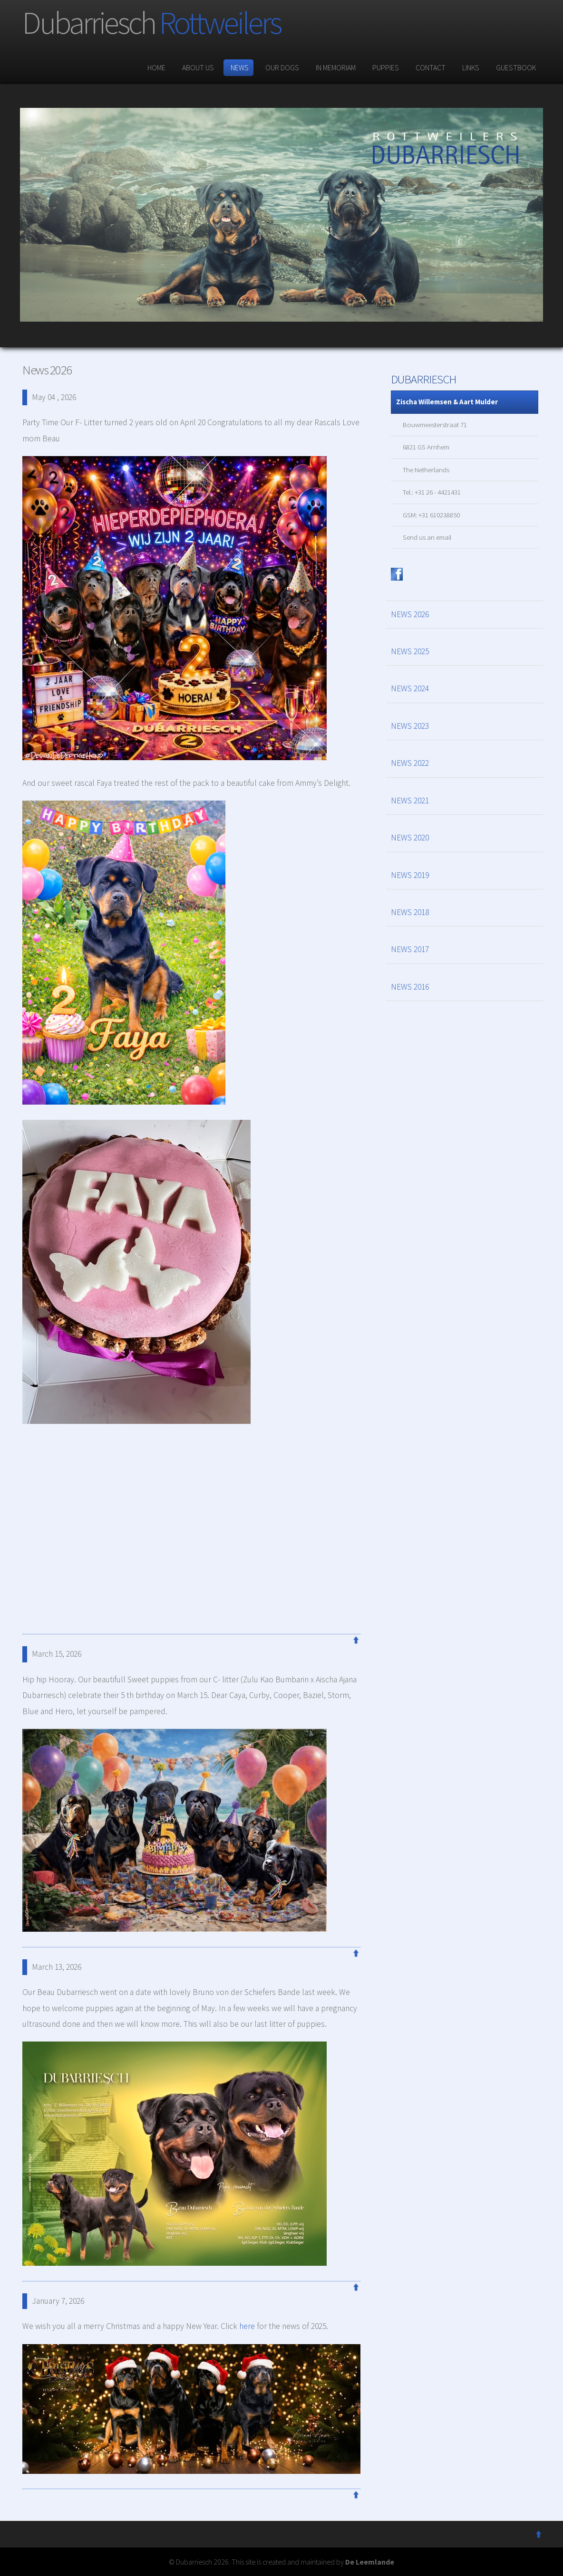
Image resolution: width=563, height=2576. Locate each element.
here (247, 2326)
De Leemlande (369, 2561)
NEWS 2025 (410, 651)
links (469, 67)
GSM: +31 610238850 (431, 514)
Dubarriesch (151, 22)
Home (155, 67)
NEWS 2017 (410, 949)
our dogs (281, 67)
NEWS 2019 (410, 875)
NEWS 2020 (410, 837)
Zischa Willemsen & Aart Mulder (447, 401)
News (238, 67)
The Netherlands (426, 469)
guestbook (515, 67)
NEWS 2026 (410, 614)
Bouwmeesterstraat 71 (435, 424)
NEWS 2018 (410, 912)
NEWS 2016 (410, 987)
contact (429, 67)
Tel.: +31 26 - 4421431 (432, 491)
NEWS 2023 (410, 726)
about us (197, 67)
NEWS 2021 (410, 800)
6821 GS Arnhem (426, 446)
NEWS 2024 (410, 688)
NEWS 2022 (410, 763)
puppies (384, 67)
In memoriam (334, 67)
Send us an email (427, 537)
